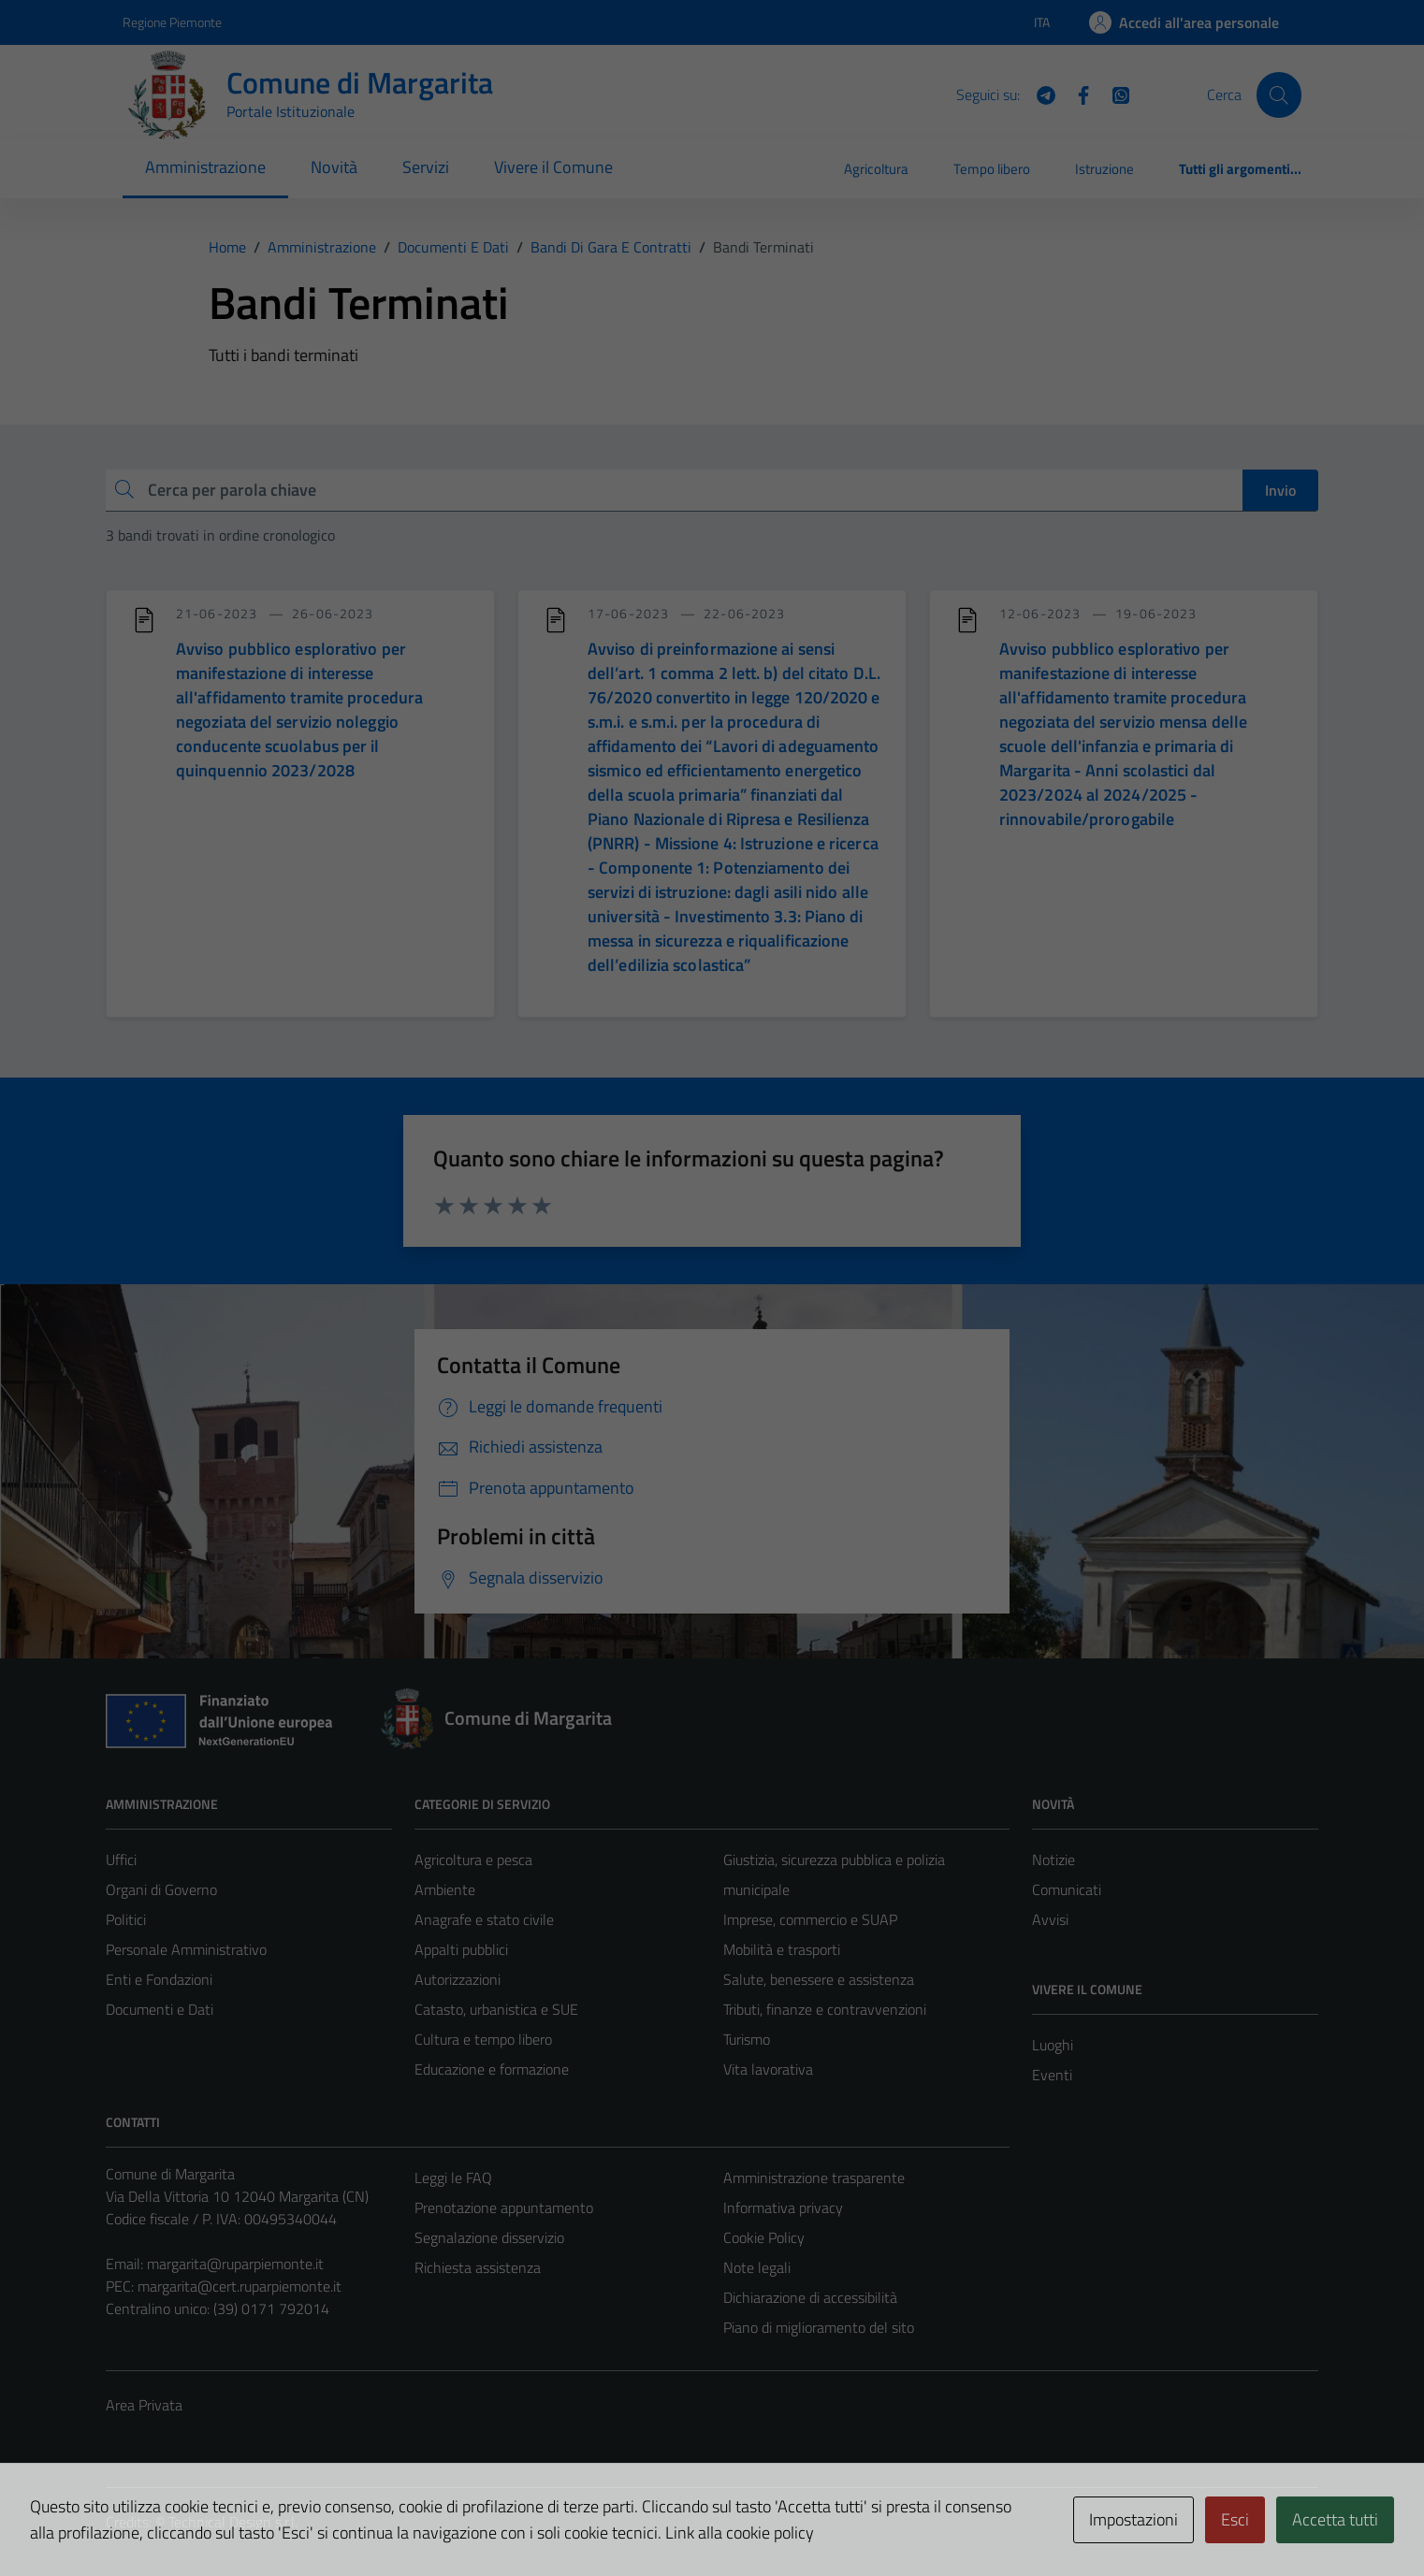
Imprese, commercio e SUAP (810, 1919)
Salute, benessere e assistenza (818, 1979)
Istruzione (1104, 169)
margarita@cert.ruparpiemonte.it (239, 2286)
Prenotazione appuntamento (503, 2207)
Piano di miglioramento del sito (818, 2327)
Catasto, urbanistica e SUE (496, 2009)
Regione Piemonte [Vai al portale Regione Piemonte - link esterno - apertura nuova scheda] (172, 22)
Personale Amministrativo (186, 1949)
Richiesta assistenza (477, 2267)
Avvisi (1050, 1919)
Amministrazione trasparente (814, 2177)
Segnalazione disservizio (489, 2237)
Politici (126, 1919)
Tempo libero (991, 169)
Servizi (425, 167)
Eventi (1052, 2074)
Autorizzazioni (457, 1979)
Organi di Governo (161, 1889)
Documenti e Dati (159, 2009)
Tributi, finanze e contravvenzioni (824, 2009)
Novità (334, 167)
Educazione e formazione (491, 2069)
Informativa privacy (783, 2207)
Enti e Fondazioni (159, 1979)
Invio (1280, 490)
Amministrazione (205, 167)
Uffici (121, 1859)
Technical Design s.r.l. (233, 2522)
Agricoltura (876, 169)
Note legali (757, 2267)
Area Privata (144, 2405)
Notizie (1053, 1859)
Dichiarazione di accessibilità (810, 2297)
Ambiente (444, 1889)
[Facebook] (1076, 93)
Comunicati (1066, 1889)
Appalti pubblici (461, 1949)
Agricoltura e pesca (473, 1859)
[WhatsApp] (1113, 93)
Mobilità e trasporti (781, 1949)
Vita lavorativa (768, 2069)
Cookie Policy (764, 2237)
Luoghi (1052, 2044)
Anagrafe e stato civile (484, 1919)
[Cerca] (1279, 94)
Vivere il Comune (553, 167)
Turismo (746, 2039)
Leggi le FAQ (453, 2177)
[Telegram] (1038, 93)
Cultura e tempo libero (483, 2039)
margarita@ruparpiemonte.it (235, 2263)
